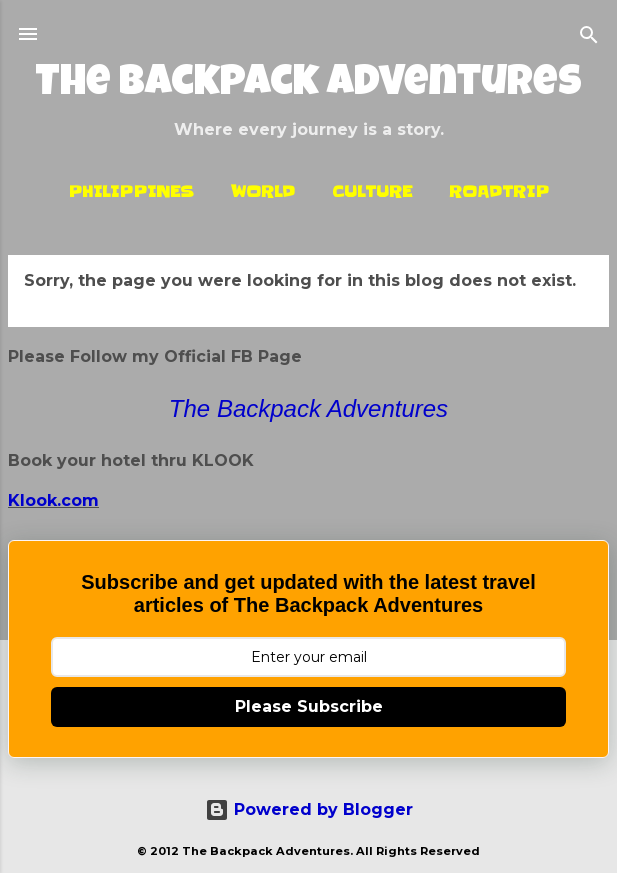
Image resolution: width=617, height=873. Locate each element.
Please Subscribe (309, 706)
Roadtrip (499, 191)
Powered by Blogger (309, 809)
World (263, 191)
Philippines (131, 191)
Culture (372, 191)
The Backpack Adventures (308, 85)
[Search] (589, 36)
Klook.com (53, 500)
